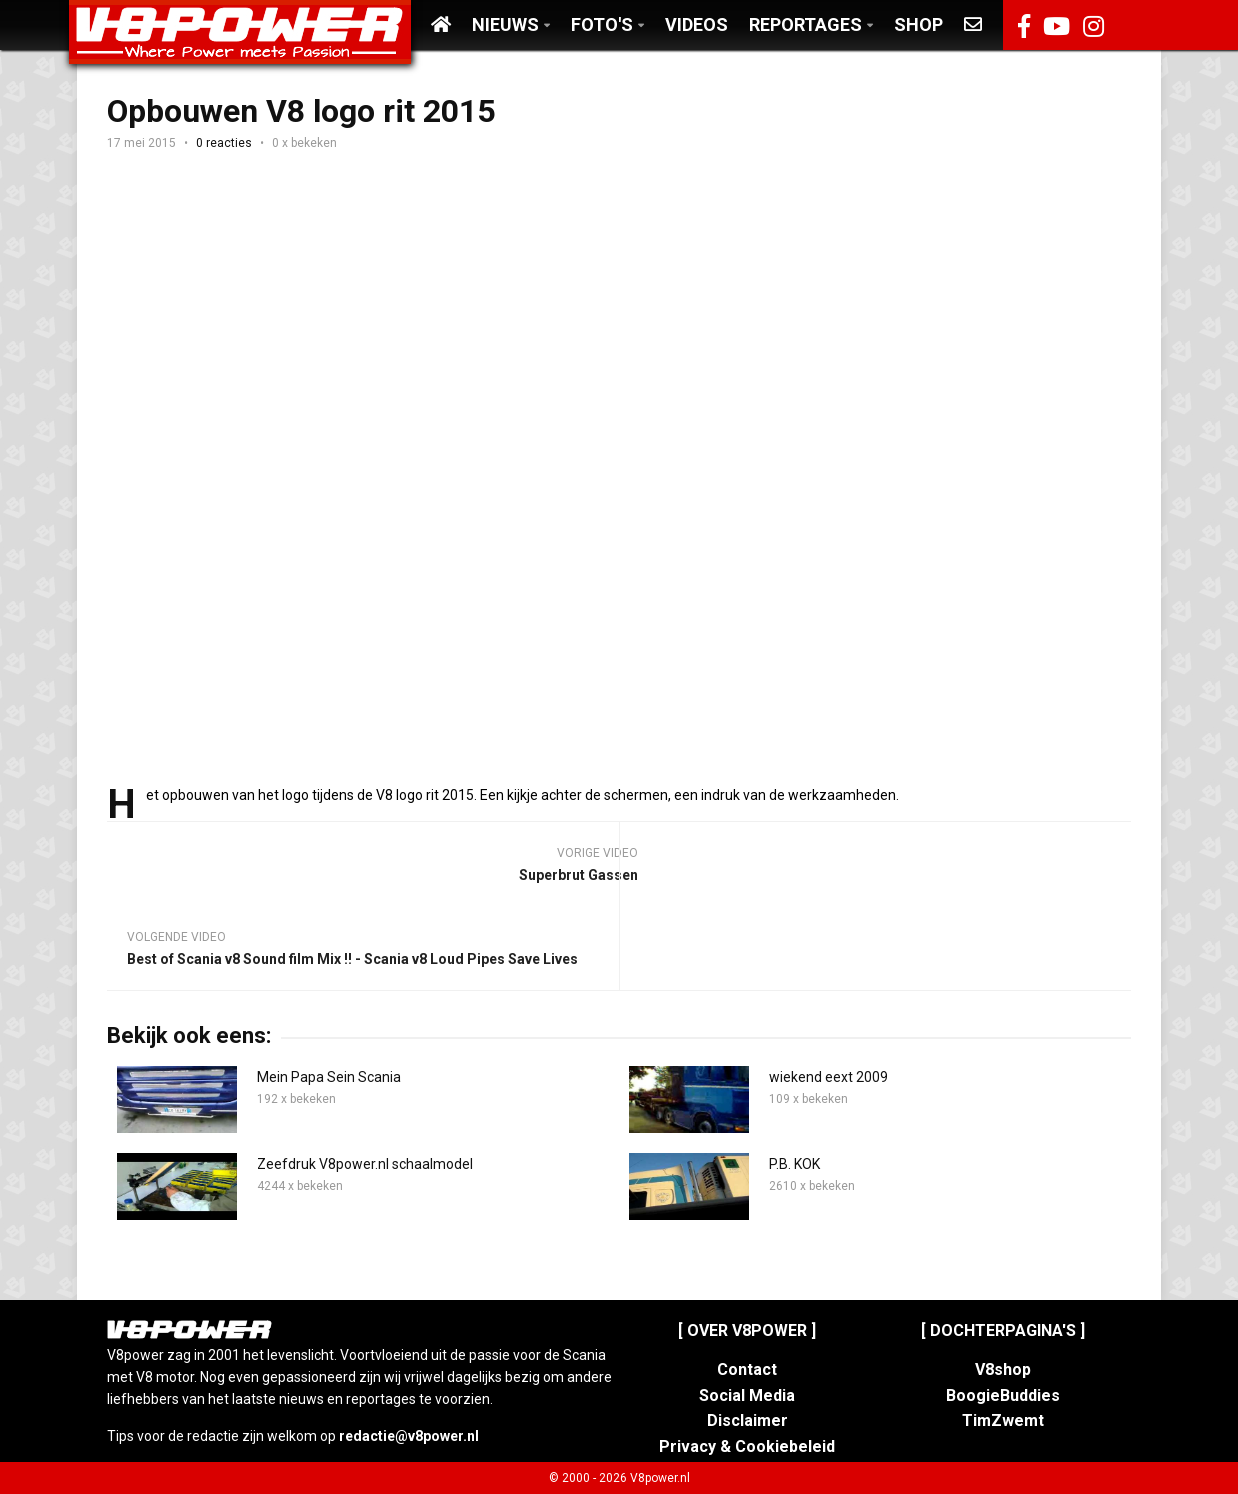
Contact (747, 1369)
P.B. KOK (794, 1164)
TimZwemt (1003, 1420)
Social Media (747, 1395)
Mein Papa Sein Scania (329, 1077)
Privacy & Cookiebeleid (747, 1446)
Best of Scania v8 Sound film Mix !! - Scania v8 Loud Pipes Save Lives (352, 959)
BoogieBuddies (1003, 1395)
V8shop (1003, 1369)
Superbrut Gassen (578, 875)
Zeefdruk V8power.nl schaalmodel (365, 1164)
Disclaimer (747, 1420)
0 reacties (224, 143)
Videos (696, 24)
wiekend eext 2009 (828, 1077)
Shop (918, 24)
